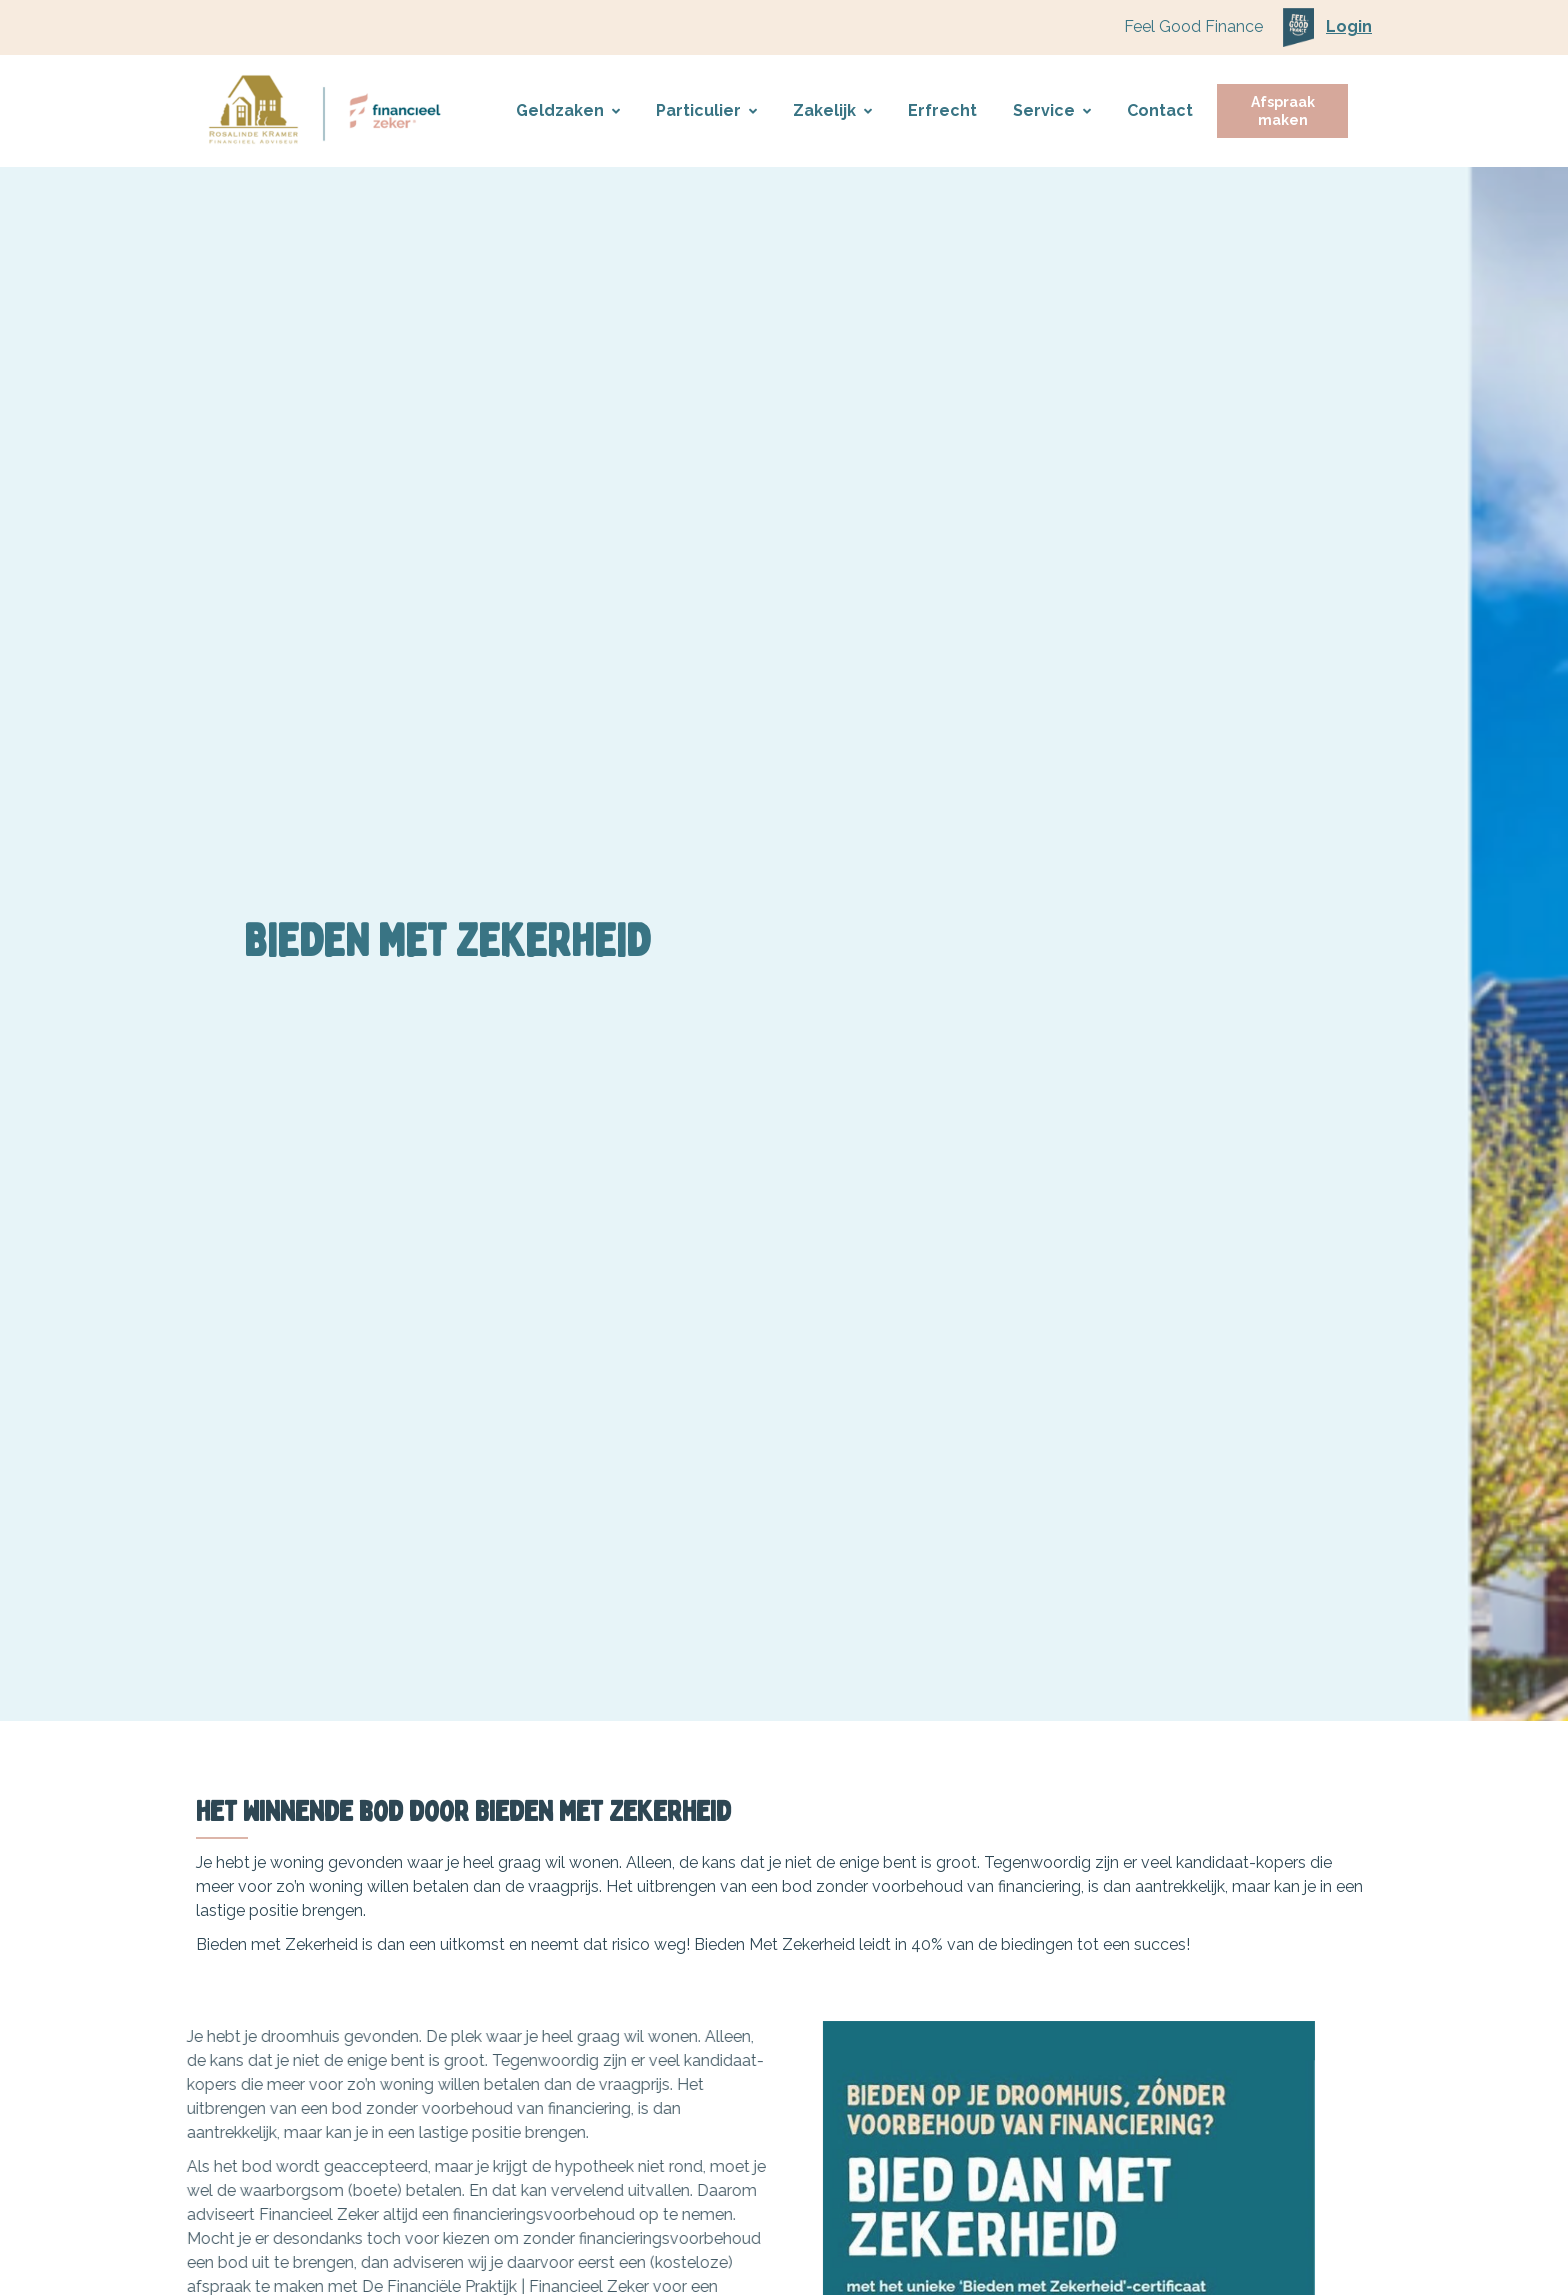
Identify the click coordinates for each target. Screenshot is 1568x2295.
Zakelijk (832, 110)
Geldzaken (568, 110)
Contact (1160, 110)
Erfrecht (942, 110)
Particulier (706, 110)
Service (1052, 110)
